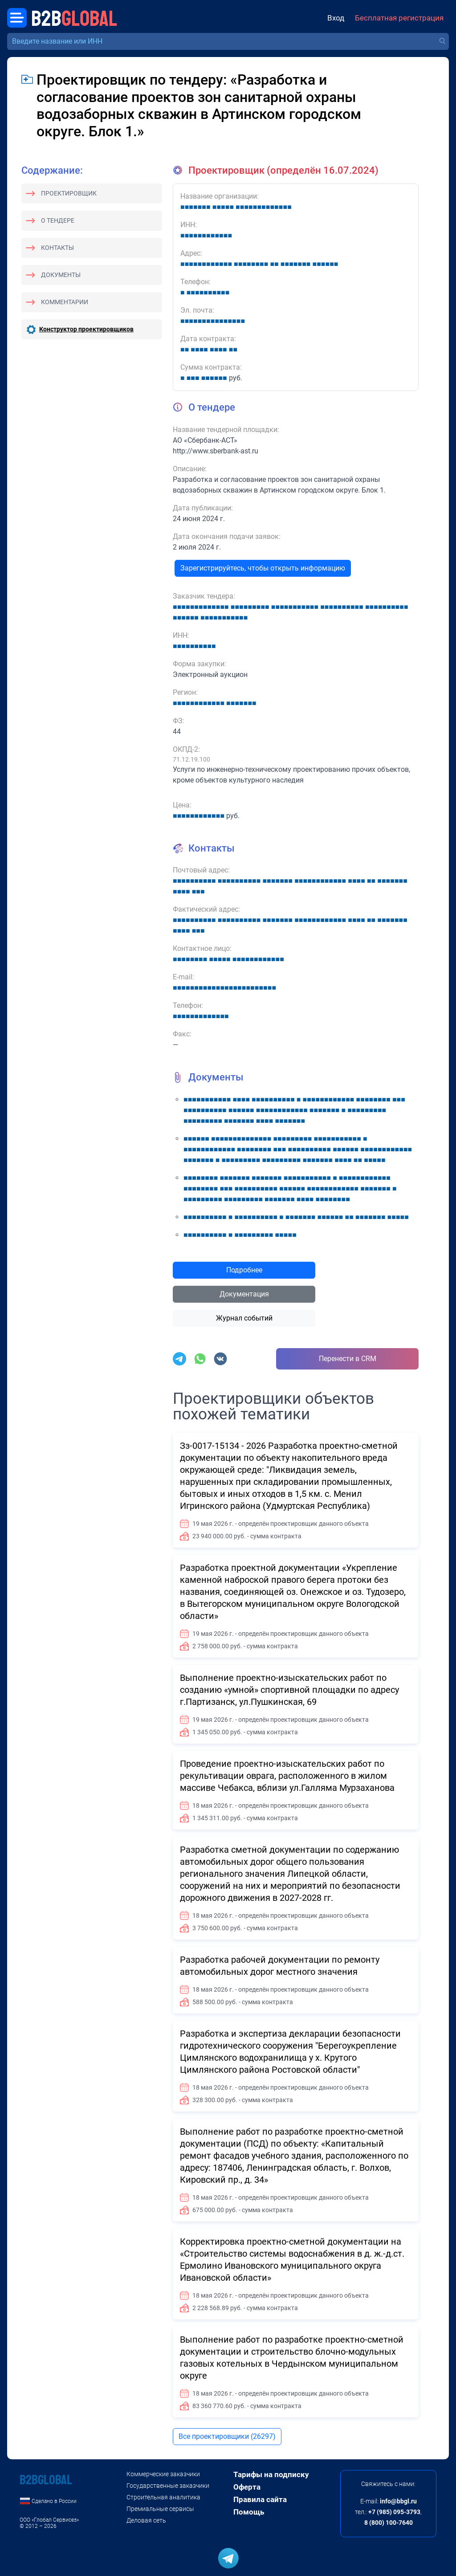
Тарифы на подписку (271, 2474)
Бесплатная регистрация (399, 17)
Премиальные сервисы (160, 2508)
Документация (244, 1294)
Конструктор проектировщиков (86, 329)
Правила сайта (260, 2499)
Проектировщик (69, 193)
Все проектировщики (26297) (227, 2436)
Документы (61, 274)
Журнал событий (244, 1318)
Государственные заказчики (167, 2485)
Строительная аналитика (163, 2497)
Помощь (248, 2511)
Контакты (57, 247)
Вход (335, 17)
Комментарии (64, 302)
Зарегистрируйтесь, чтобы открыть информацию (262, 568)
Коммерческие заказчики (163, 2474)
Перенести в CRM (347, 1358)
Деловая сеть (146, 2520)
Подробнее (244, 1270)
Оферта (247, 2486)
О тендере (57, 220)
